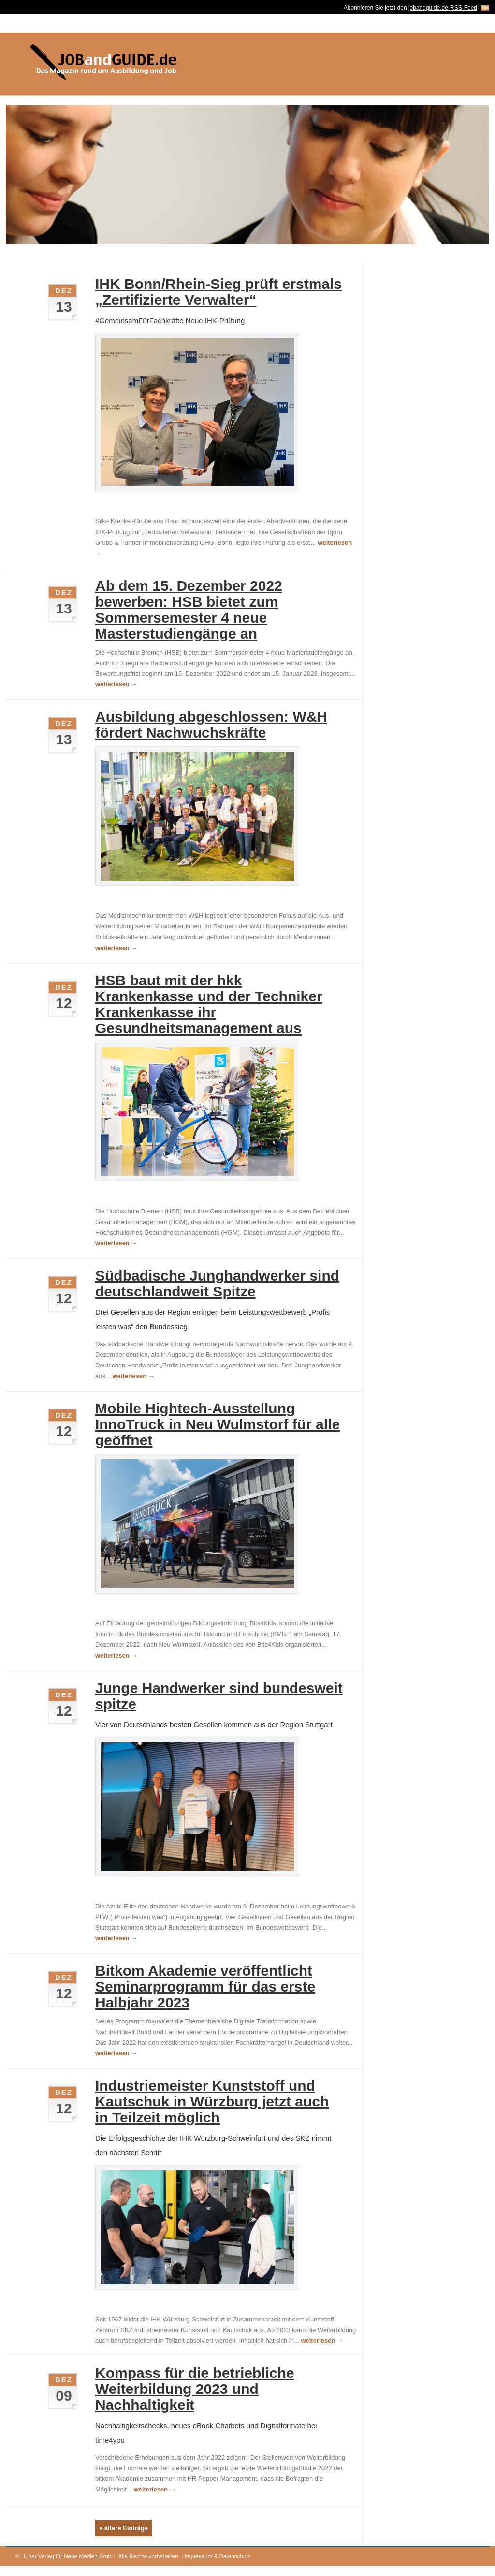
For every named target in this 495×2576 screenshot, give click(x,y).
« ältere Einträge (123, 2528)
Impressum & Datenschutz (217, 2556)
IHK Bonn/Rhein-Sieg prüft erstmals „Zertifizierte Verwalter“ (218, 292)
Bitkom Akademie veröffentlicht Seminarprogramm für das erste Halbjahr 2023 (205, 1986)
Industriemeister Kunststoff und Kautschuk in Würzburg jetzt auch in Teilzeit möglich (212, 2101)
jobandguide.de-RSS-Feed (442, 7)
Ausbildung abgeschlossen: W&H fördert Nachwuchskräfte (211, 724)
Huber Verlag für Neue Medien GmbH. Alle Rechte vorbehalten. (100, 2556)
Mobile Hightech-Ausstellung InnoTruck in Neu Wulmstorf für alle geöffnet (217, 1424)
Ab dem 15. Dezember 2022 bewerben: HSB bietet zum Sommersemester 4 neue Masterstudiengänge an (188, 609)
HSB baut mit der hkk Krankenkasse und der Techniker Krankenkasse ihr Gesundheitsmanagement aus (208, 1004)
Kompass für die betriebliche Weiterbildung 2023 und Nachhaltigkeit (194, 2389)
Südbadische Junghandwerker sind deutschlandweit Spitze (217, 1283)
